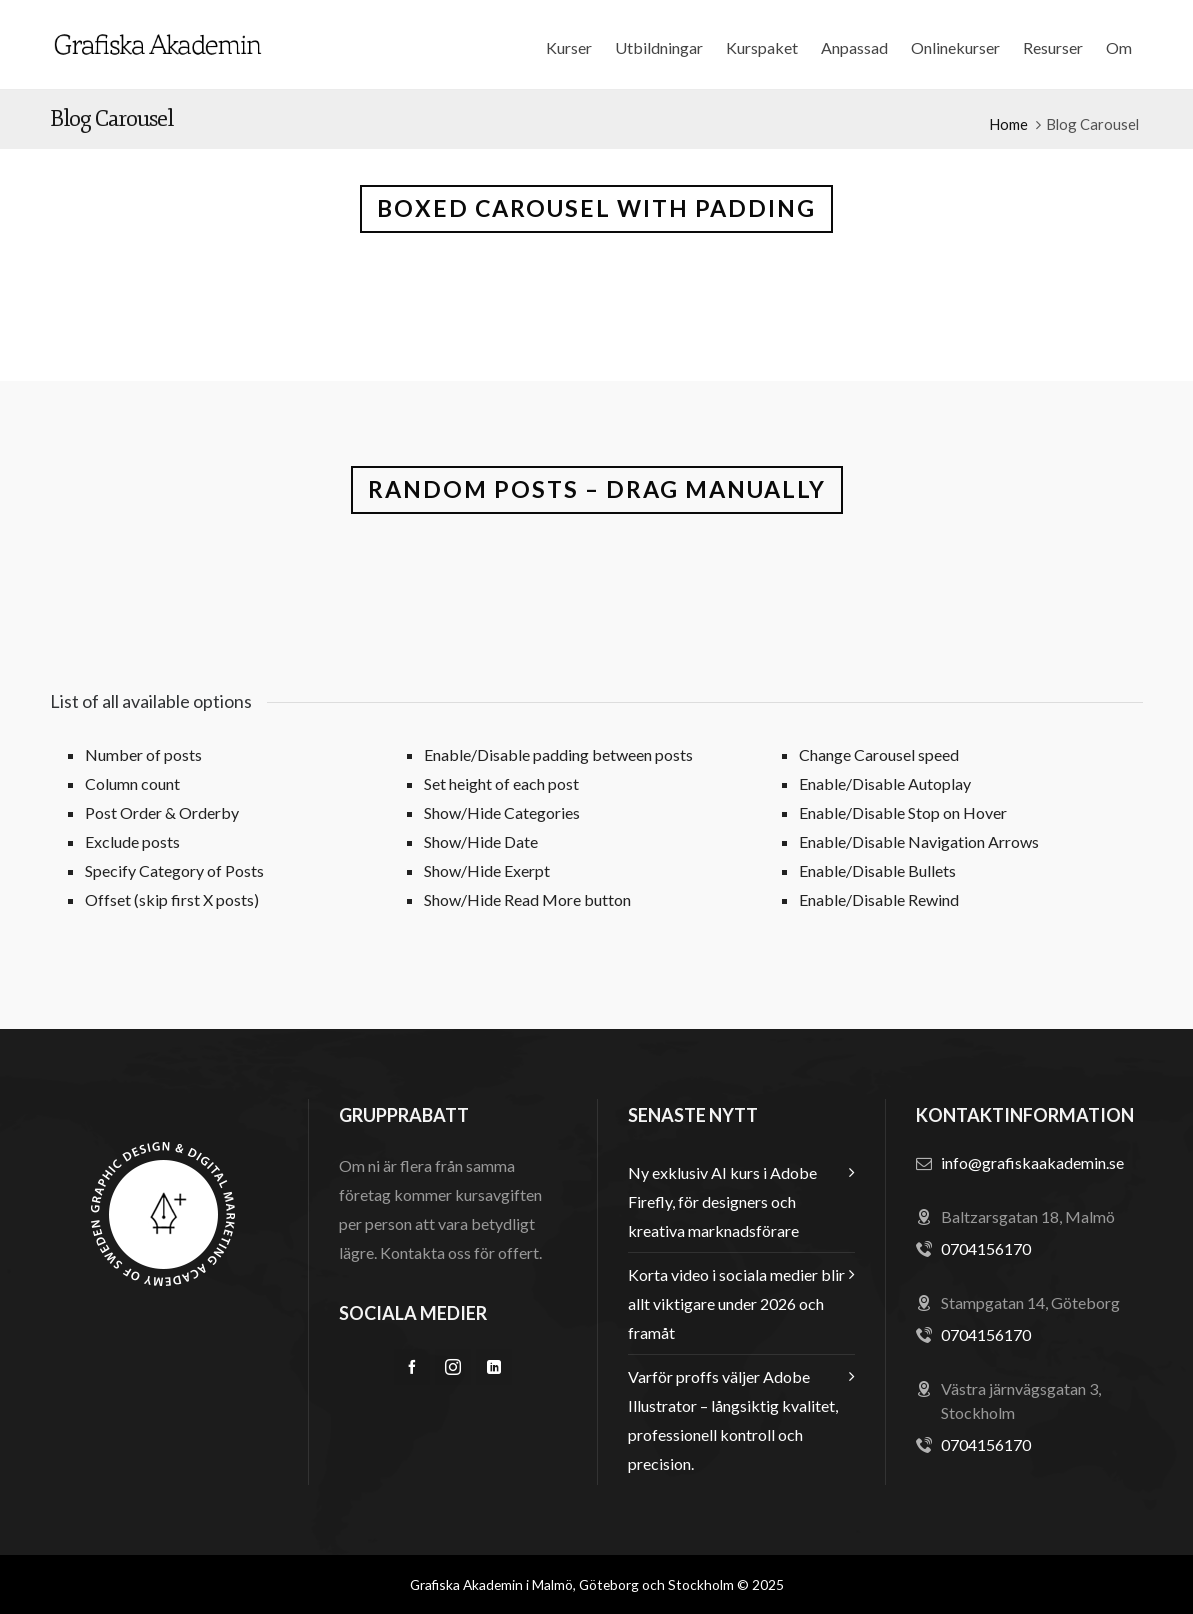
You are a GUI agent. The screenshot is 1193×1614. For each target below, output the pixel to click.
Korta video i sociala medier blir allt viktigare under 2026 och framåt (736, 1303)
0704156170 (986, 1248)
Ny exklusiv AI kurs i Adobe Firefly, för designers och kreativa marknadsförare (722, 1201)
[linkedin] (494, 1367)
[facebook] (412, 1367)
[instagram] (453, 1367)
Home (1008, 124)
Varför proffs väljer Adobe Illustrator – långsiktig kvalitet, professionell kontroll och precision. (733, 1420)
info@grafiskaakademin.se (1032, 1162)
